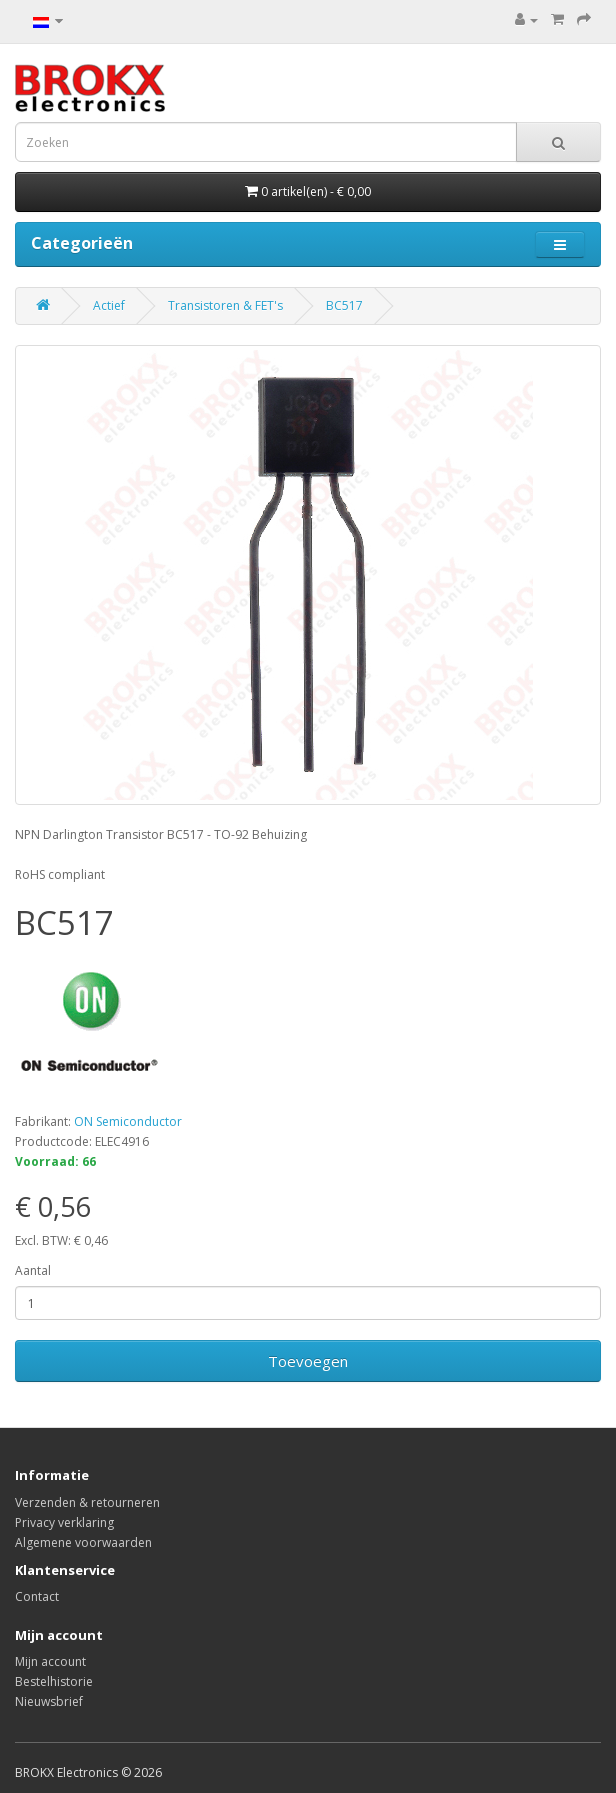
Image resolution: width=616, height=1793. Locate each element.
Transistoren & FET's (225, 305)
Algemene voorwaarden (83, 1542)
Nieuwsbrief (49, 1701)
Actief (109, 305)
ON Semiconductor (128, 1121)
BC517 (344, 305)
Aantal (33, 1270)
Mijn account (50, 1661)
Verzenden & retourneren (87, 1502)
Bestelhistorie (54, 1681)
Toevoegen (308, 1361)
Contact (37, 1596)
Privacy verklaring (64, 1522)
